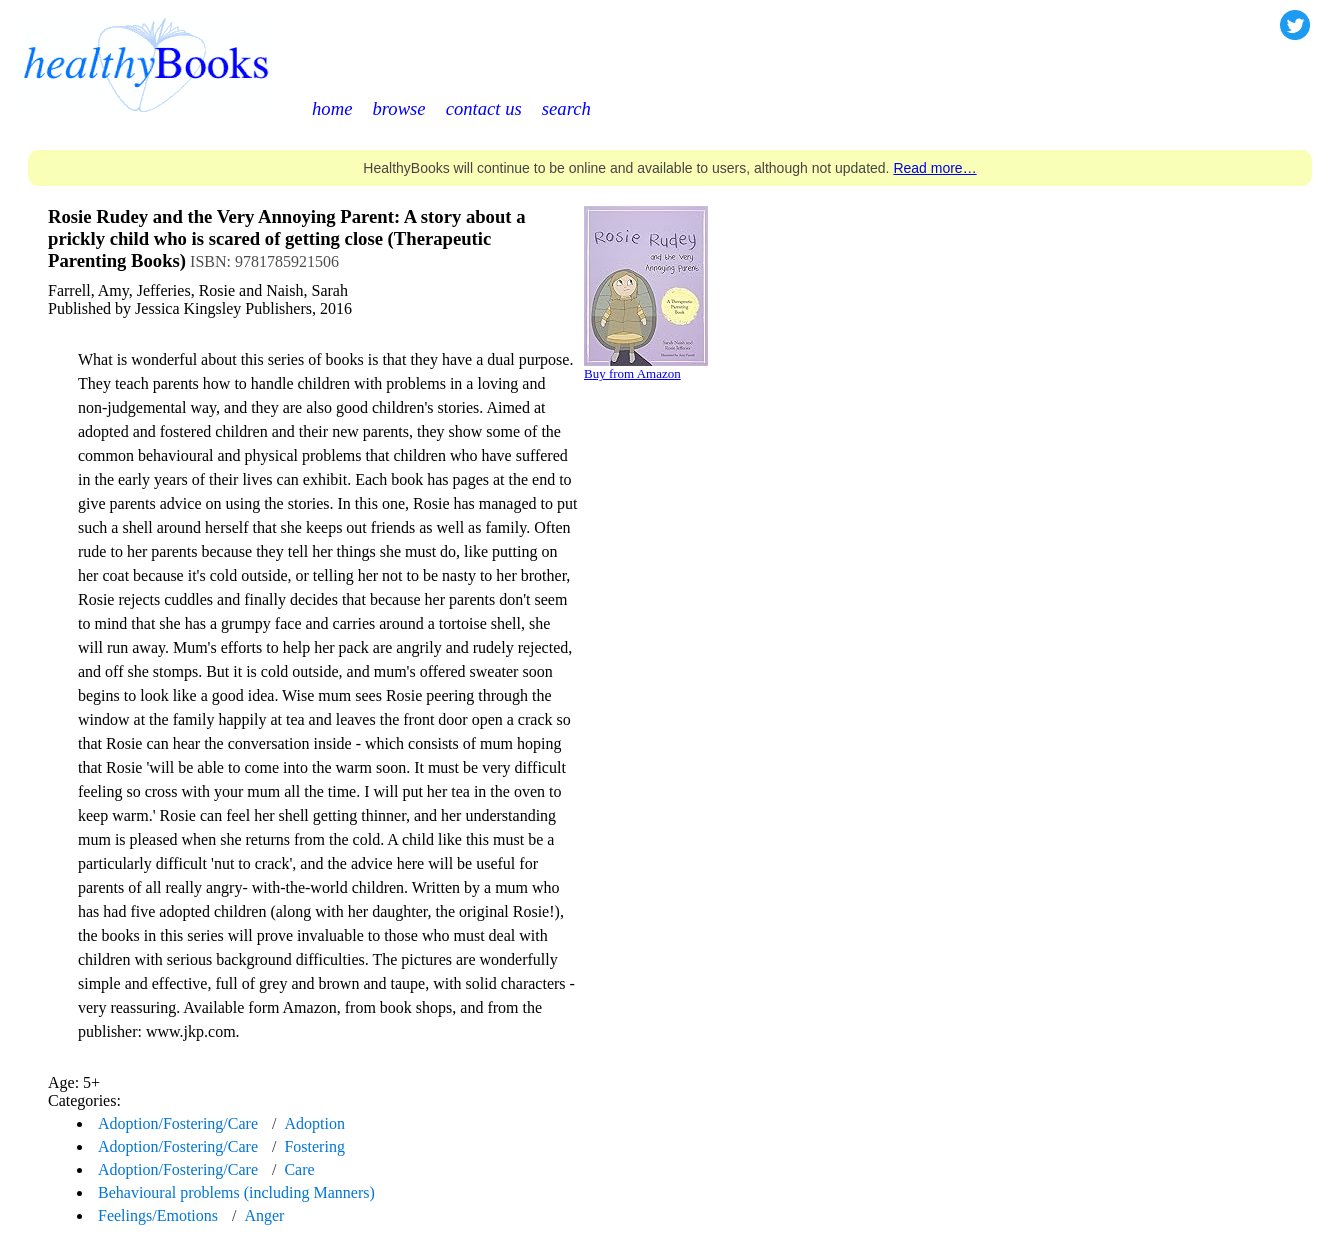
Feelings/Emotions (158, 1215)
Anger (264, 1215)
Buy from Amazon (632, 373)
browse (398, 108)
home (332, 108)
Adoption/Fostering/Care (178, 1123)
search (566, 108)
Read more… (934, 168)
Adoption (314, 1123)
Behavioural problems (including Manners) (236, 1192)
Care (299, 1169)
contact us (484, 108)
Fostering (314, 1146)
